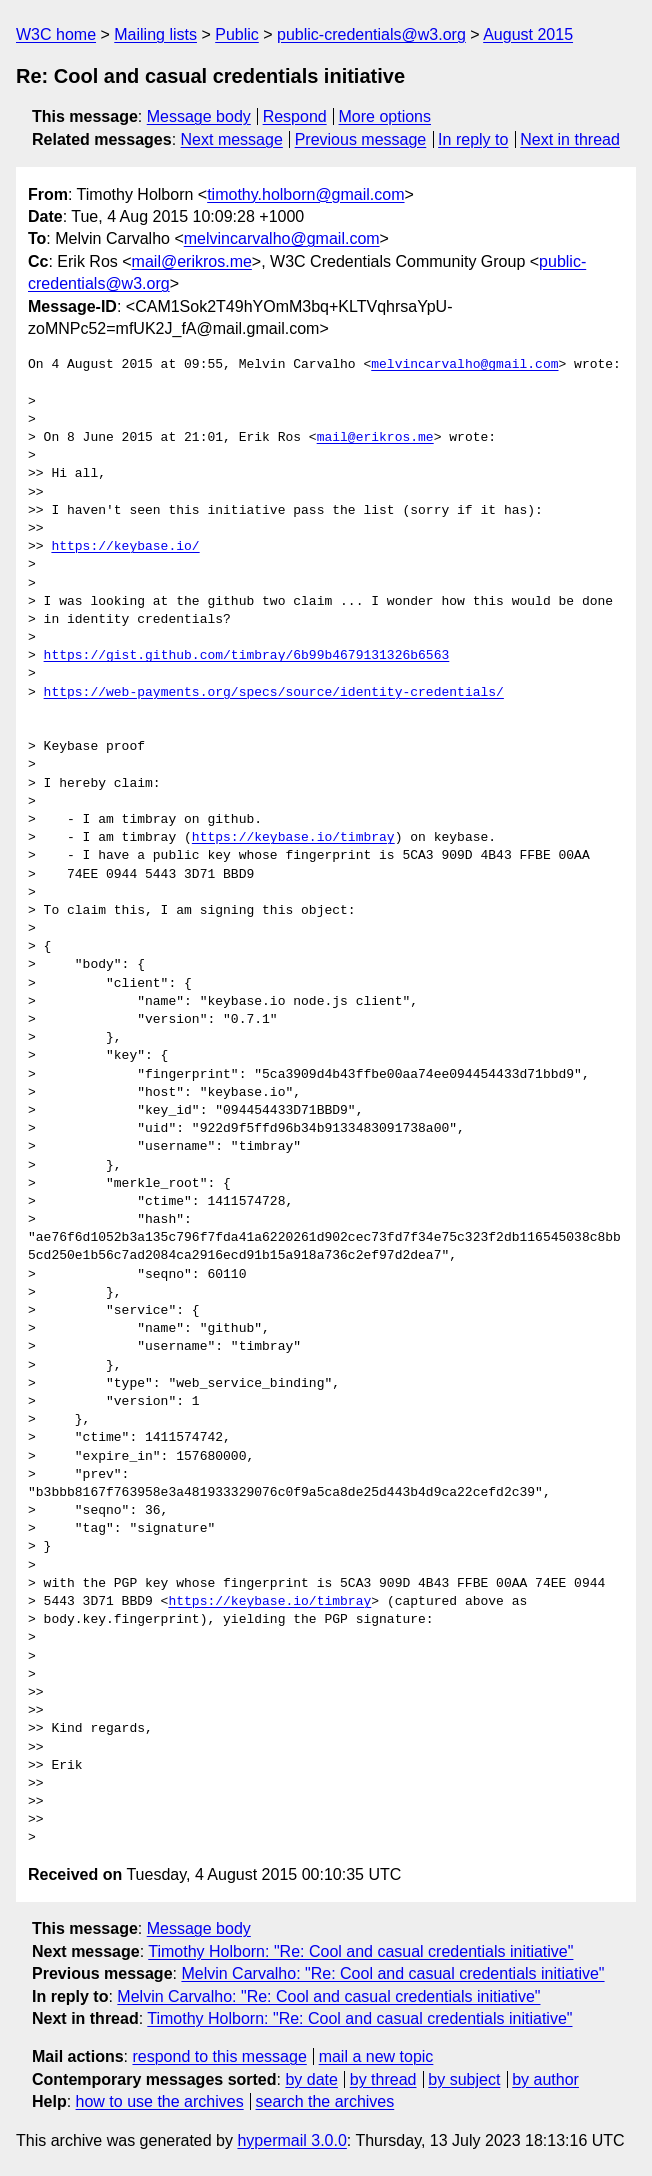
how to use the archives (160, 2101)
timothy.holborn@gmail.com (305, 194)
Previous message (361, 139)
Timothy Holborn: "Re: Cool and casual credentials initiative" (360, 1951)
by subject (464, 2079)
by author (545, 2079)
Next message (232, 139)
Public (237, 34)
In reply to (473, 139)
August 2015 (528, 34)
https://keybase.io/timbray (293, 838)
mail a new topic (376, 2056)
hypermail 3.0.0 (291, 2140)
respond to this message (219, 2056)
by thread (383, 2079)
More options (385, 116)
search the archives (325, 2101)
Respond (295, 116)
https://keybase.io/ (125, 547)
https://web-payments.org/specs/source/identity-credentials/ (274, 693)
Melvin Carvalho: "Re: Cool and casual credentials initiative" (392, 1973)
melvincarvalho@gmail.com (282, 238)
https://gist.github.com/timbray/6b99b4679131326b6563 (247, 656)
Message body (199, 116)
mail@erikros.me (192, 261)
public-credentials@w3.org (371, 34)
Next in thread (570, 139)
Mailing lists (155, 34)
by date (311, 2079)
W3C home (56, 34)
